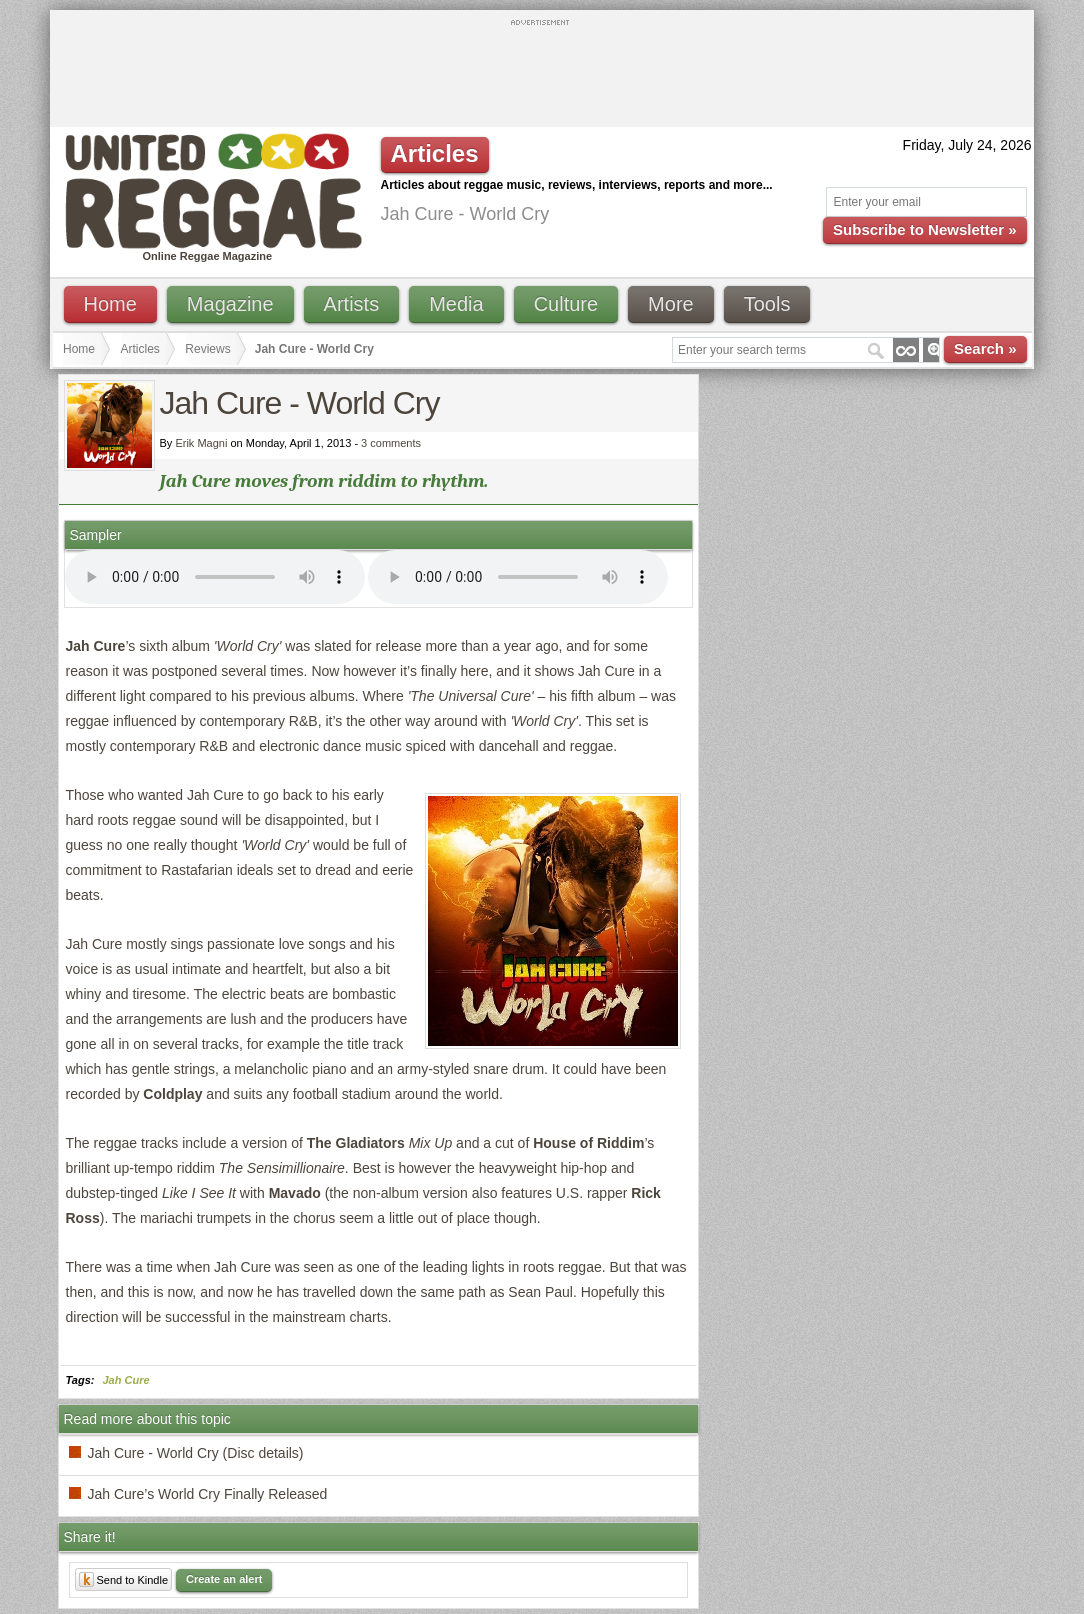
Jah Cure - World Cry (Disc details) (196, 1453)
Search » (985, 348)
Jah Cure (126, 1380)
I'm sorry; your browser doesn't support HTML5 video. (215, 577)
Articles (140, 349)
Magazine (230, 304)
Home (110, 304)
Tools (767, 304)
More (671, 304)
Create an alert (224, 1579)
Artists (352, 304)
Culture (566, 304)
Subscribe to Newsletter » (924, 229)
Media (456, 304)
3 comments (391, 443)
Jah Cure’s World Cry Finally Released (208, 1494)
